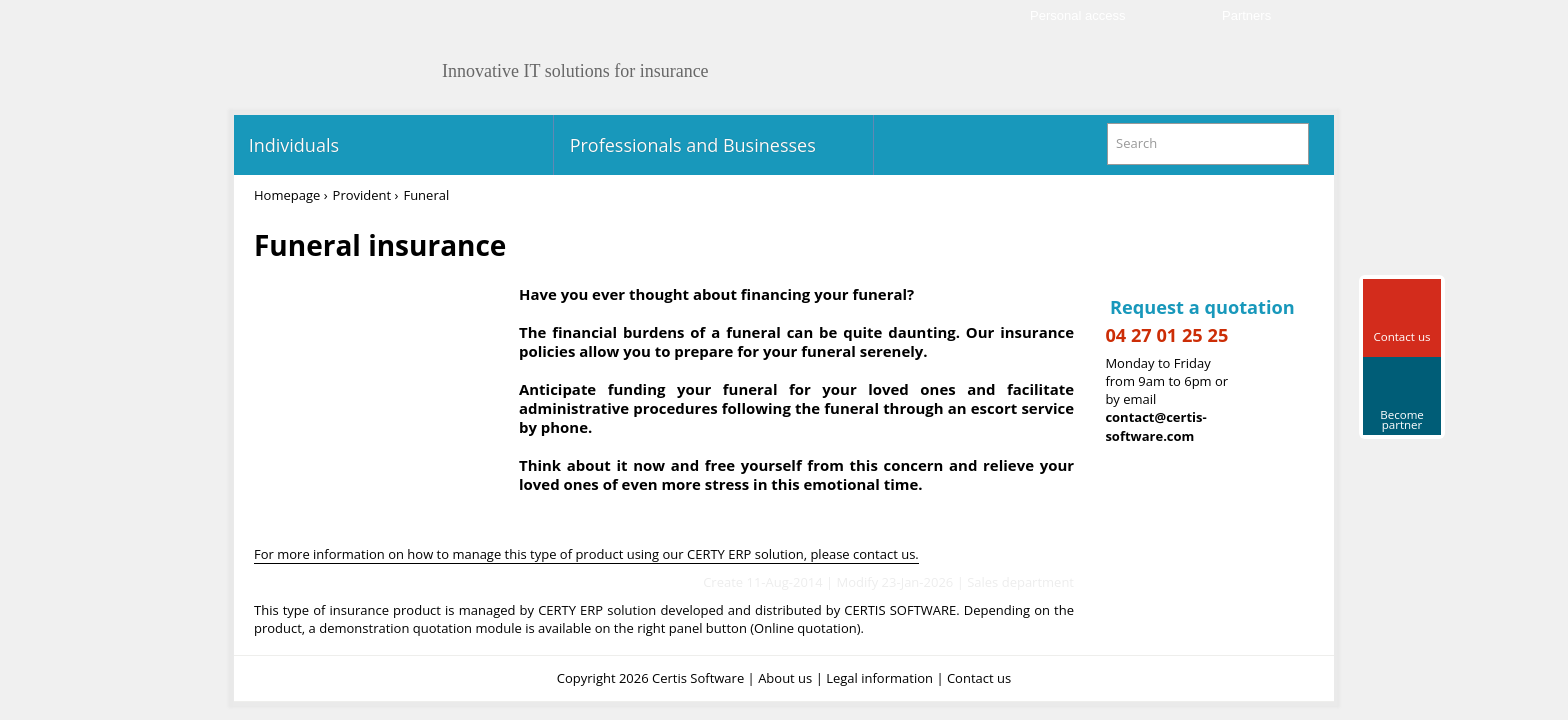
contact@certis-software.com (1155, 426)
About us (785, 678)
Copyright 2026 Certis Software (650, 678)
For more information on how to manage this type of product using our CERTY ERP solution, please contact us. (586, 554)
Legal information (879, 678)
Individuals (291, 145)
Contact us (979, 678)
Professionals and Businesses (690, 145)
